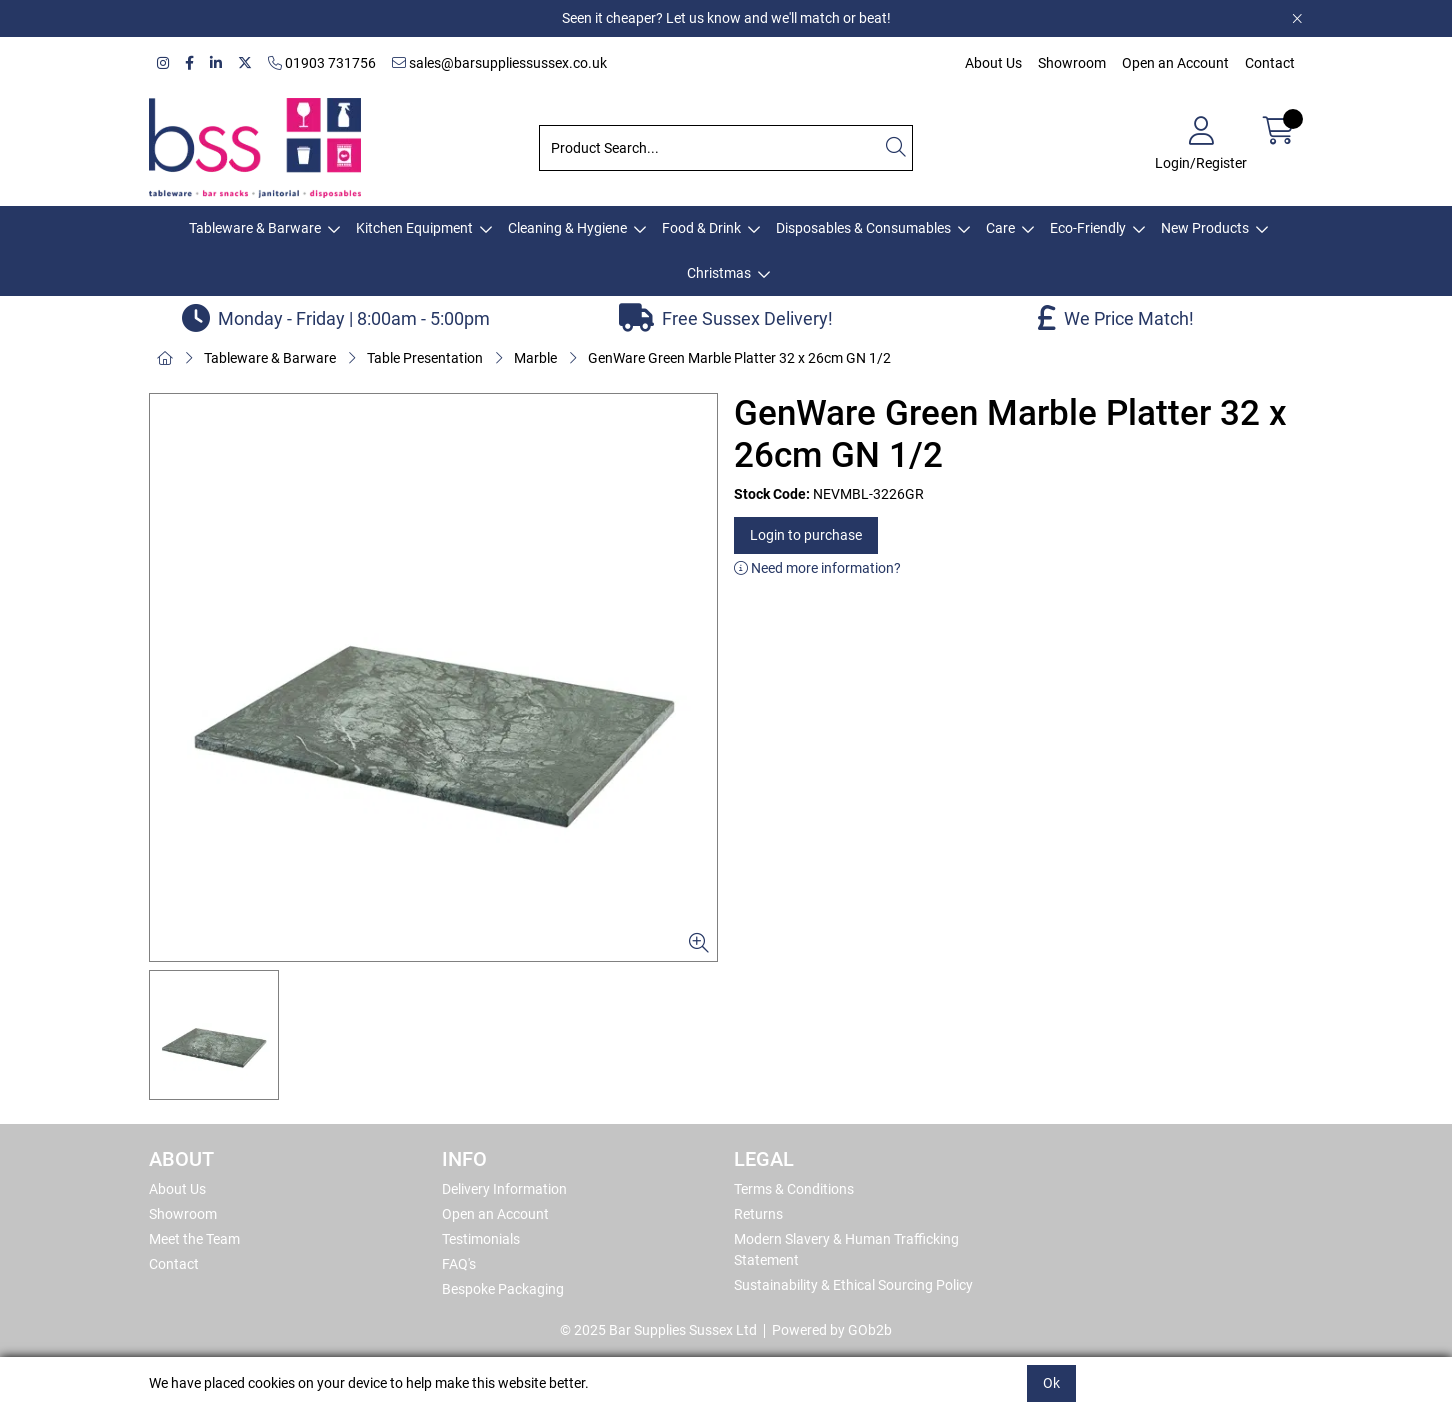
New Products (1205, 228)
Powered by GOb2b (832, 1330)
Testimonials (481, 1239)
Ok (1051, 1383)
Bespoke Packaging (503, 1289)
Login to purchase (806, 535)
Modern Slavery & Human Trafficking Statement (846, 1249)
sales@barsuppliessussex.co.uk (499, 63)
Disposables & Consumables (863, 228)
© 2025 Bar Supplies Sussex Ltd (658, 1330)
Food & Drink (701, 228)
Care (1000, 228)
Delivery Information (504, 1189)
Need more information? (817, 568)
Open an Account (1175, 63)
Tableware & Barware (255, 228)
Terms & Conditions (794, 1189)
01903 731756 (322, 63)
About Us (993, 63)
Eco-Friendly (1088, 228)
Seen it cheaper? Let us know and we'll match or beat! (726, 18)
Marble (535, 358)
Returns (758, 1214)
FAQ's (459, 1264)
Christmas (719, 273)
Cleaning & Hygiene (567, 228)
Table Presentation (425, 358)
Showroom (1072, 63)
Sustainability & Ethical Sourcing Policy (853, 1285)
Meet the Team (194, 1239)
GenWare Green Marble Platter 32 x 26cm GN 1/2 (739, 358)
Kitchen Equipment (414, 228)
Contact (1270, 63)
